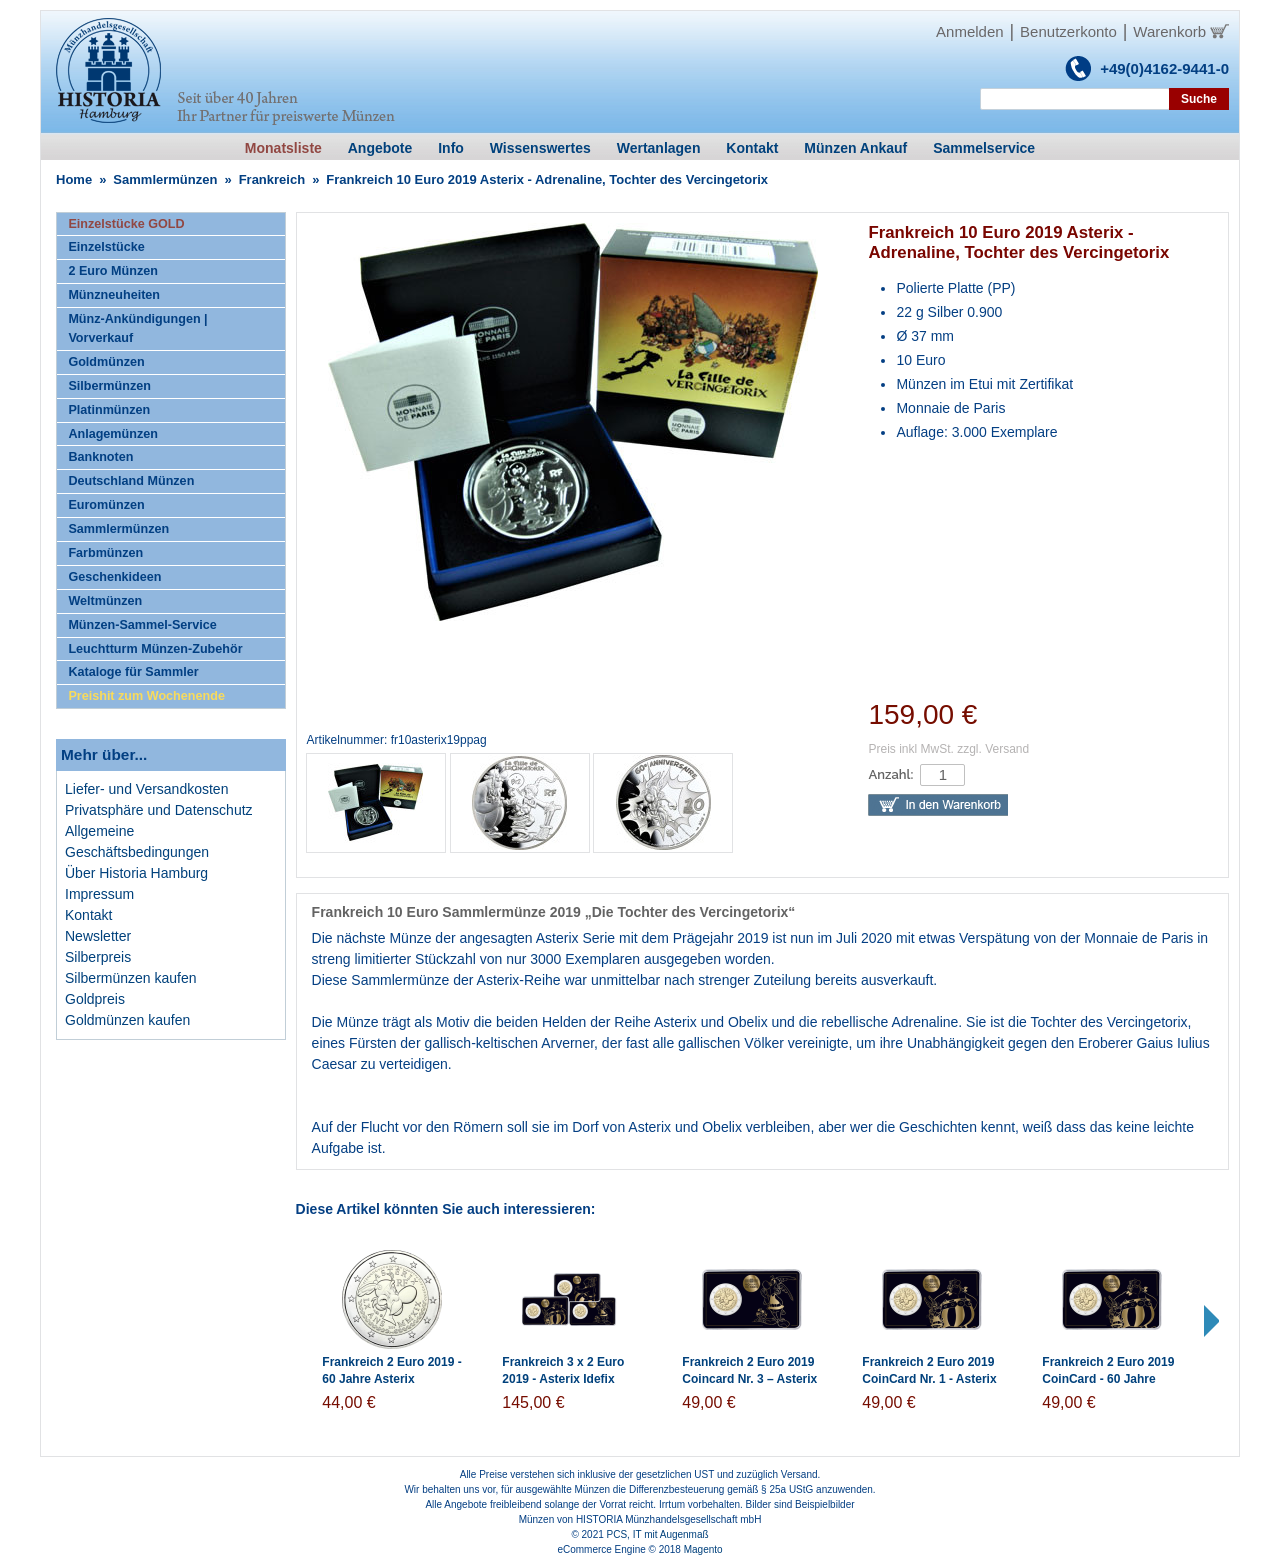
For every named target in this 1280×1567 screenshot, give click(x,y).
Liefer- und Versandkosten (146, 789)
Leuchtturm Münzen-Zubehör (155, 649)
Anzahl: (890, 774)
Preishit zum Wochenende (146, 696)
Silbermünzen (109, 386)
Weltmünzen (105, 601)
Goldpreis (95, 999)
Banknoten (100, 457)
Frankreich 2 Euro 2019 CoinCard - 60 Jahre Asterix (1108, 1379)
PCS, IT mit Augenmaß (658, 1534)
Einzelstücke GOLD (126, 224)
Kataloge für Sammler (133, 672)
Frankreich (272, 179)
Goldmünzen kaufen (127, 1020)
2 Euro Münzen (113, 271)
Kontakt (88, 915)
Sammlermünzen (165, 179)
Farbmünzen (105, 553)
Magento (703, 1549)
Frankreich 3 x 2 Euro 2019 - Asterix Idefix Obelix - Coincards (563, 1379)
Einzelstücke (106, 247)
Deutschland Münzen (131, 481)
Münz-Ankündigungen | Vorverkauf (137, 328)
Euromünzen (106, 505)
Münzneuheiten (114, 295)
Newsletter (98, 936)
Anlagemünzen (113, 434)
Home (74, 179)
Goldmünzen (106, 362)
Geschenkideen (114, 577)
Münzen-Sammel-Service (142, 625)
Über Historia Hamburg (136, 873)
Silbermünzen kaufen (131, 978)
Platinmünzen (109, 410)
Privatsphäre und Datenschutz (159, 810)
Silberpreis (98, 957)
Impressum (99, 894)
